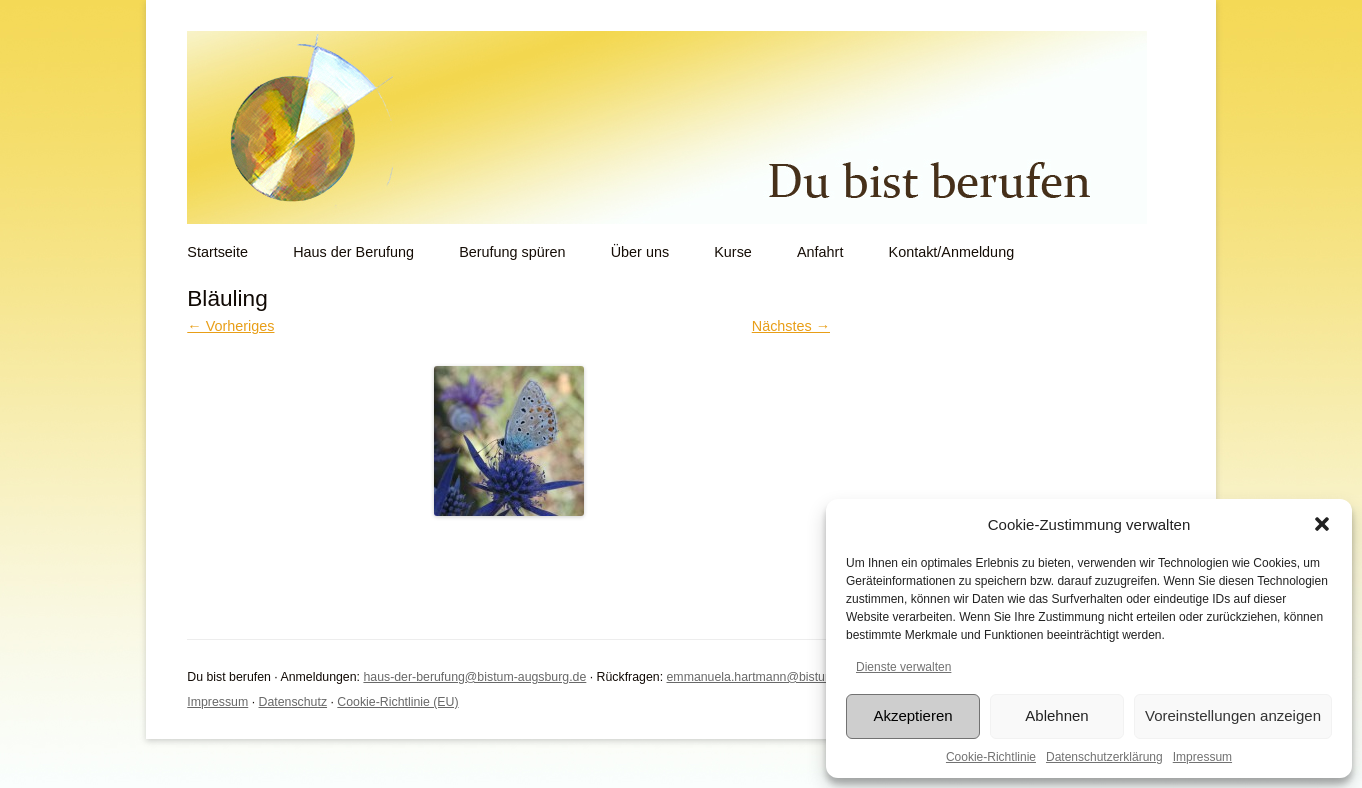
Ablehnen (1056, 715)
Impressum (1202, 757)
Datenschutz (293, 702)
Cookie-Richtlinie (991, 757)
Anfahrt (820, 252)
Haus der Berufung (353, 252)
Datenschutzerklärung (1104, 757)
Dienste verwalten (903, 667)
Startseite (217, 252)
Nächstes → (791, 326)
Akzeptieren (912, 715)
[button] (1322, 524)
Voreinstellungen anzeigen (1233, 715)
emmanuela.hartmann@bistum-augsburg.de (787, 677)
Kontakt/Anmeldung (952, 252)
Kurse (733, 252)
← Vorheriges (230, 326)
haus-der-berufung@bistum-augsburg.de (474, 677)
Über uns (640, 252)
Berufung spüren (512, 252)
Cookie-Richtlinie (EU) (397, 702)
